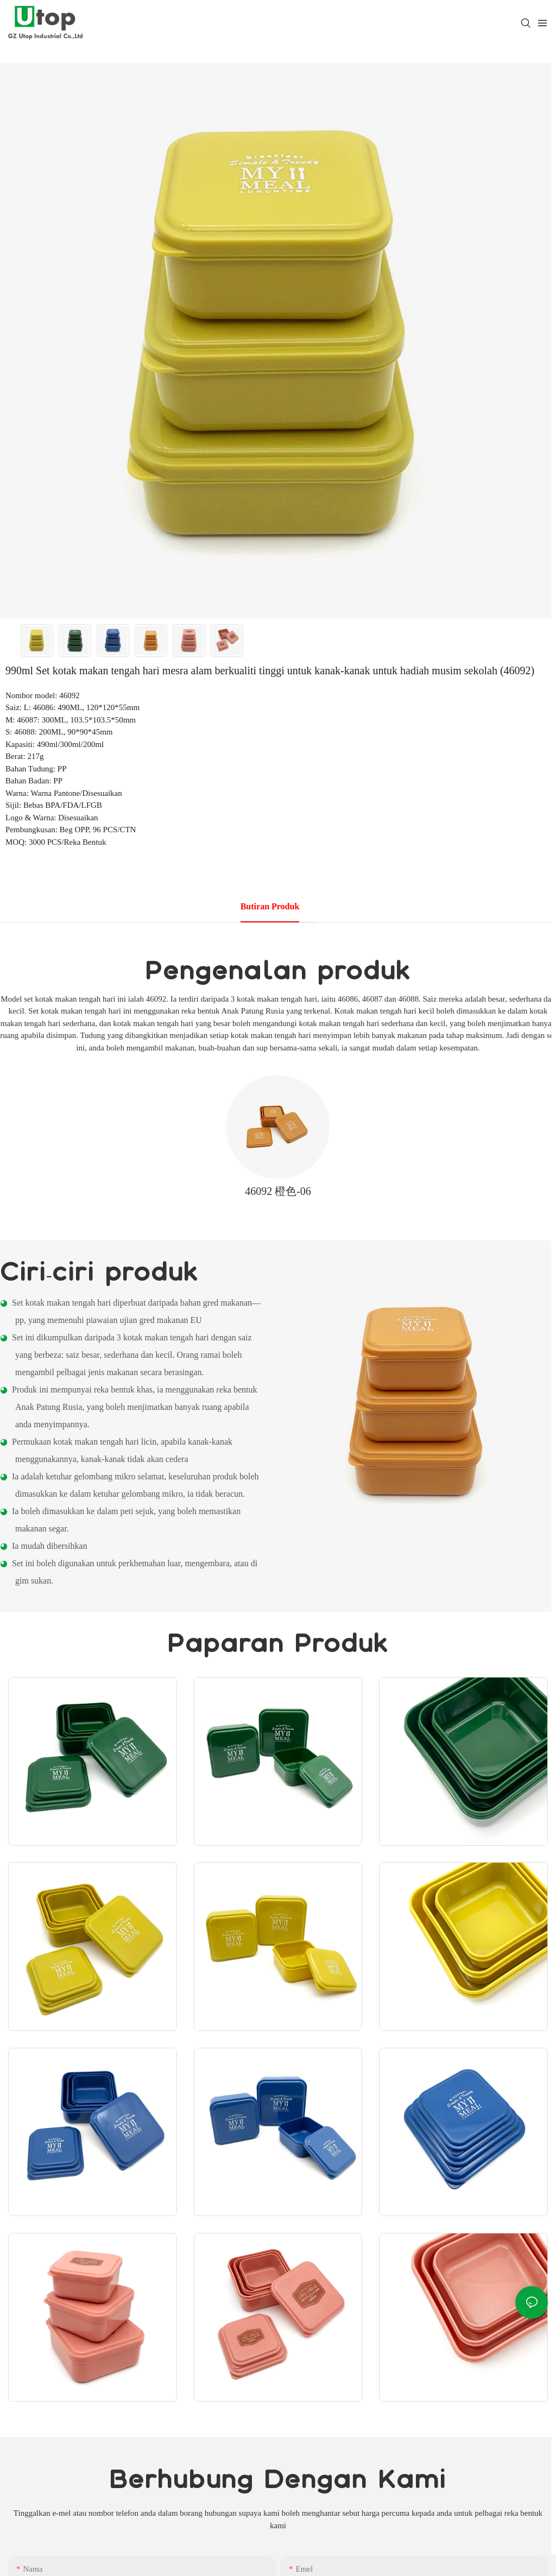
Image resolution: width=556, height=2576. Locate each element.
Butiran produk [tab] (270, 906)
